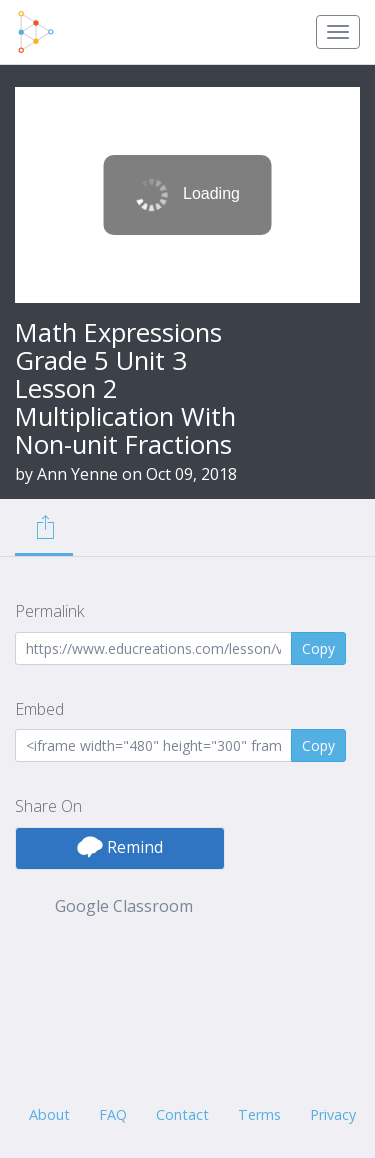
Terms (259, 1114)
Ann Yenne (77, 474)
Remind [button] (120, 847)
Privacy (333, 1114)
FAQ (113, 1114)
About (49, 1114)
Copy (318, 648)
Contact (182, 1114)
